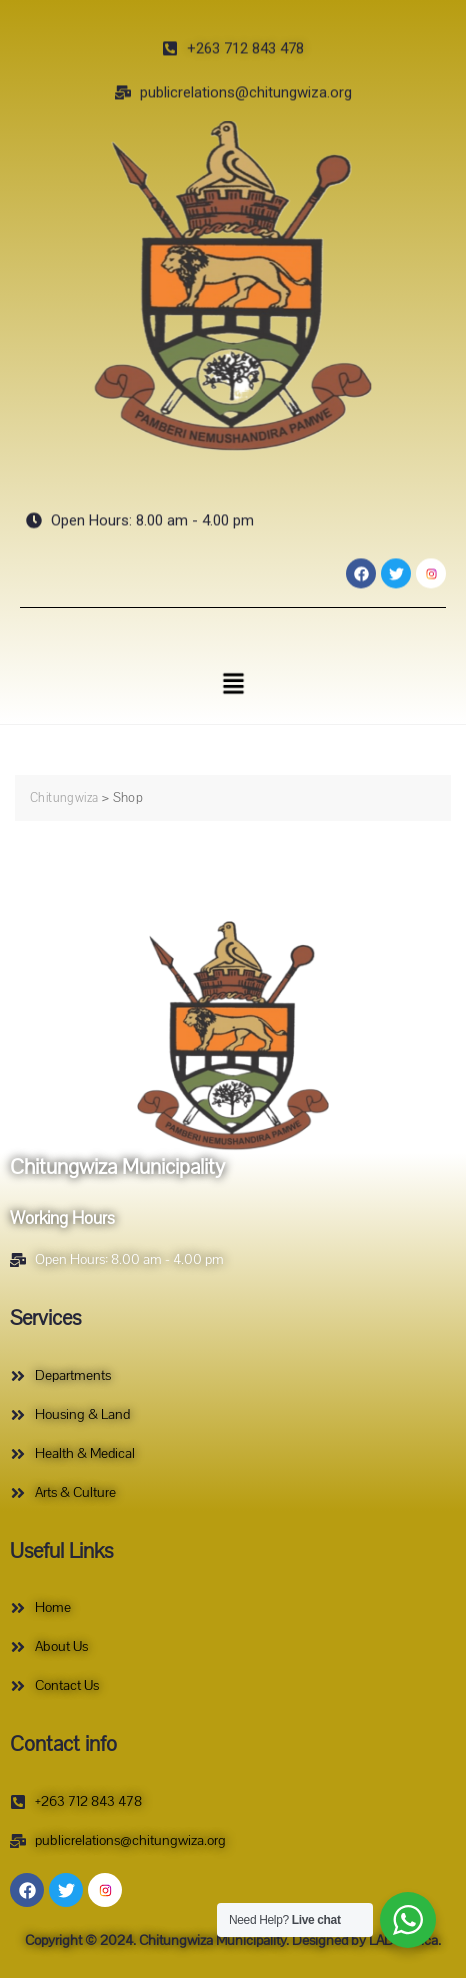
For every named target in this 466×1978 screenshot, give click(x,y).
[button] (233, 683)
